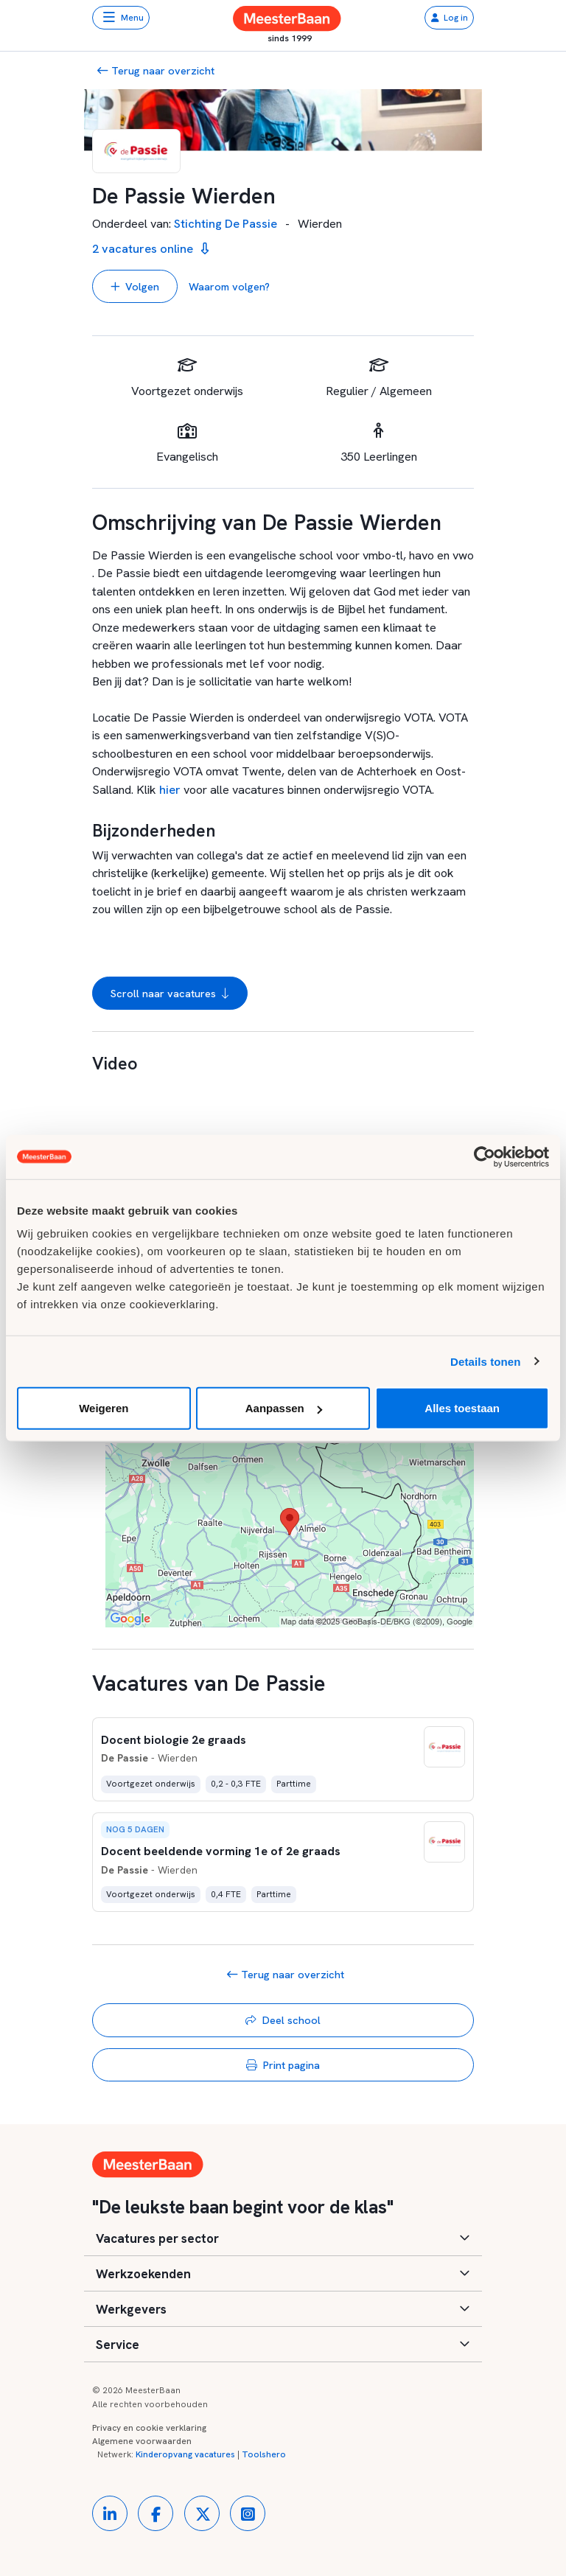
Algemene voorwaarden (142, 2441)
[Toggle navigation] (121, 17)
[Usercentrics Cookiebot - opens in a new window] (484, 1156)
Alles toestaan (462, 1408)
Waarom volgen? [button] (229, 286)
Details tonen (485, 1361)
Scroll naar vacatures (170, 993)
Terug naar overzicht (155, 70)
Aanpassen (283, 1408)
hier (170, 789)
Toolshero (264, 2454)
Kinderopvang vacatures (185, 2454)
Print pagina (282, 2065)
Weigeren (103, 1408)
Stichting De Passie (225, 223)
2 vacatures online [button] (150, 248)
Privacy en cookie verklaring (149, 2428)
